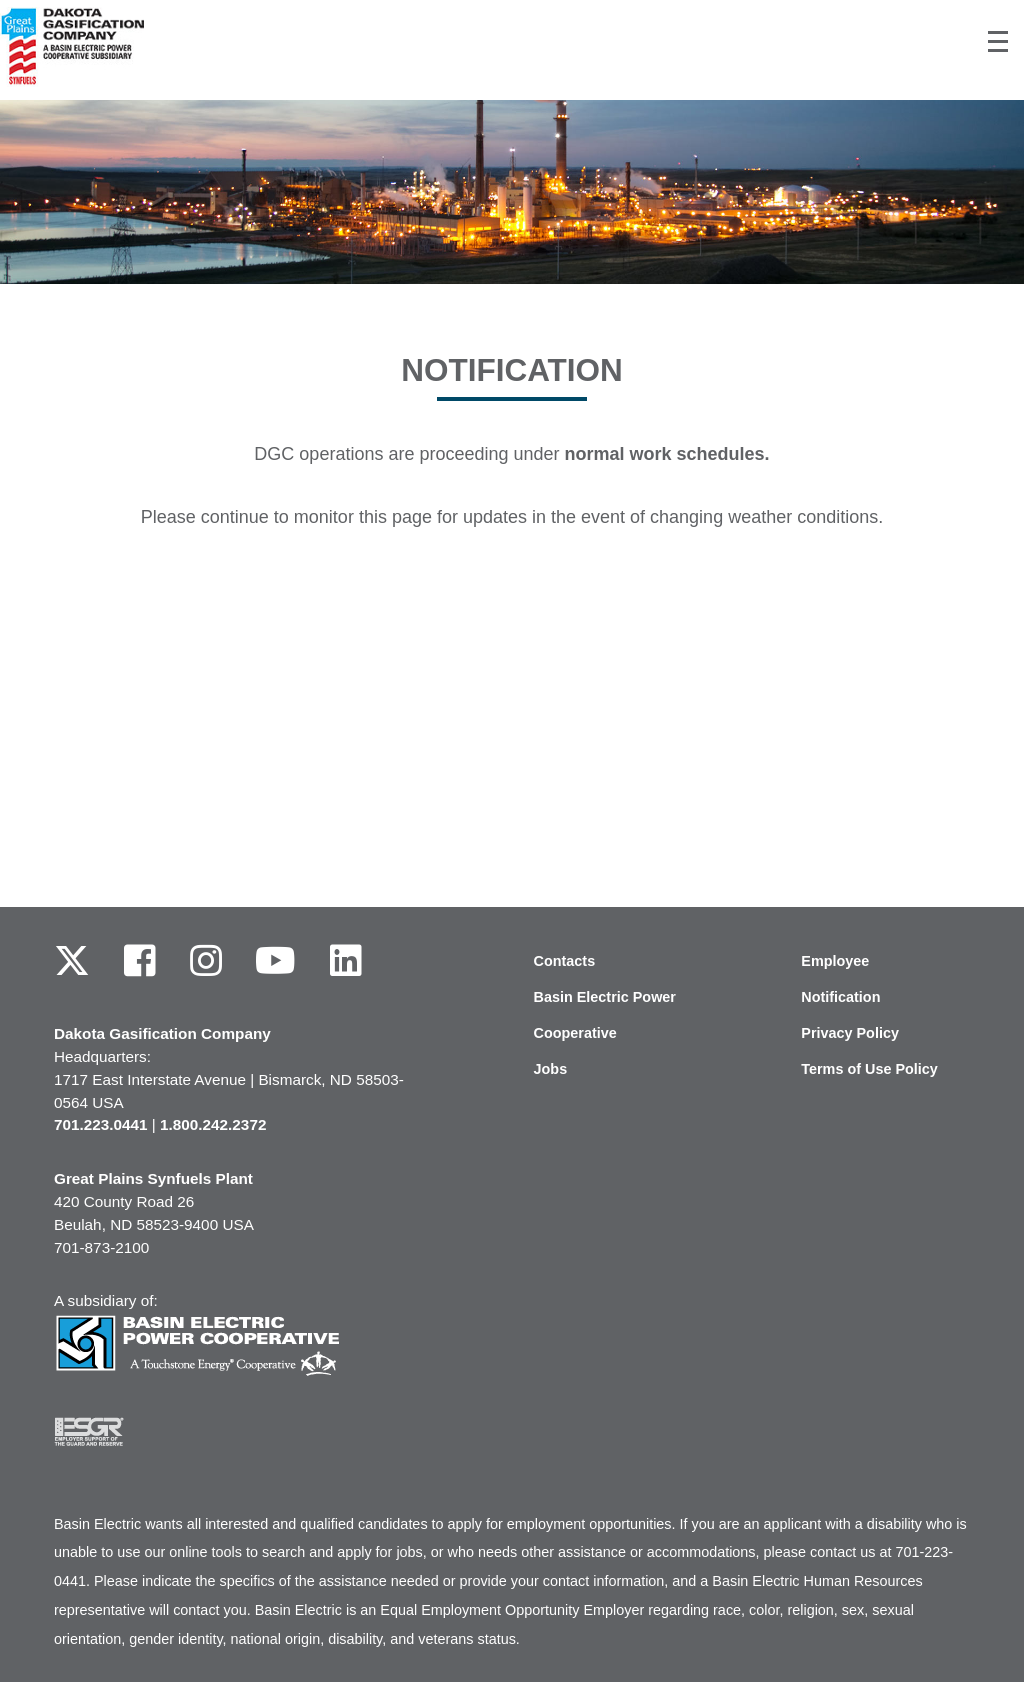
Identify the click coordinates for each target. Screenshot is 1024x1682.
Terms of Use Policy (869, 1069)
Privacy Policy (850, 1033)
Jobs (551, 1069)
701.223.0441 (101, 1124)
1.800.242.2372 (213, 1124)
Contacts (565, 961)
